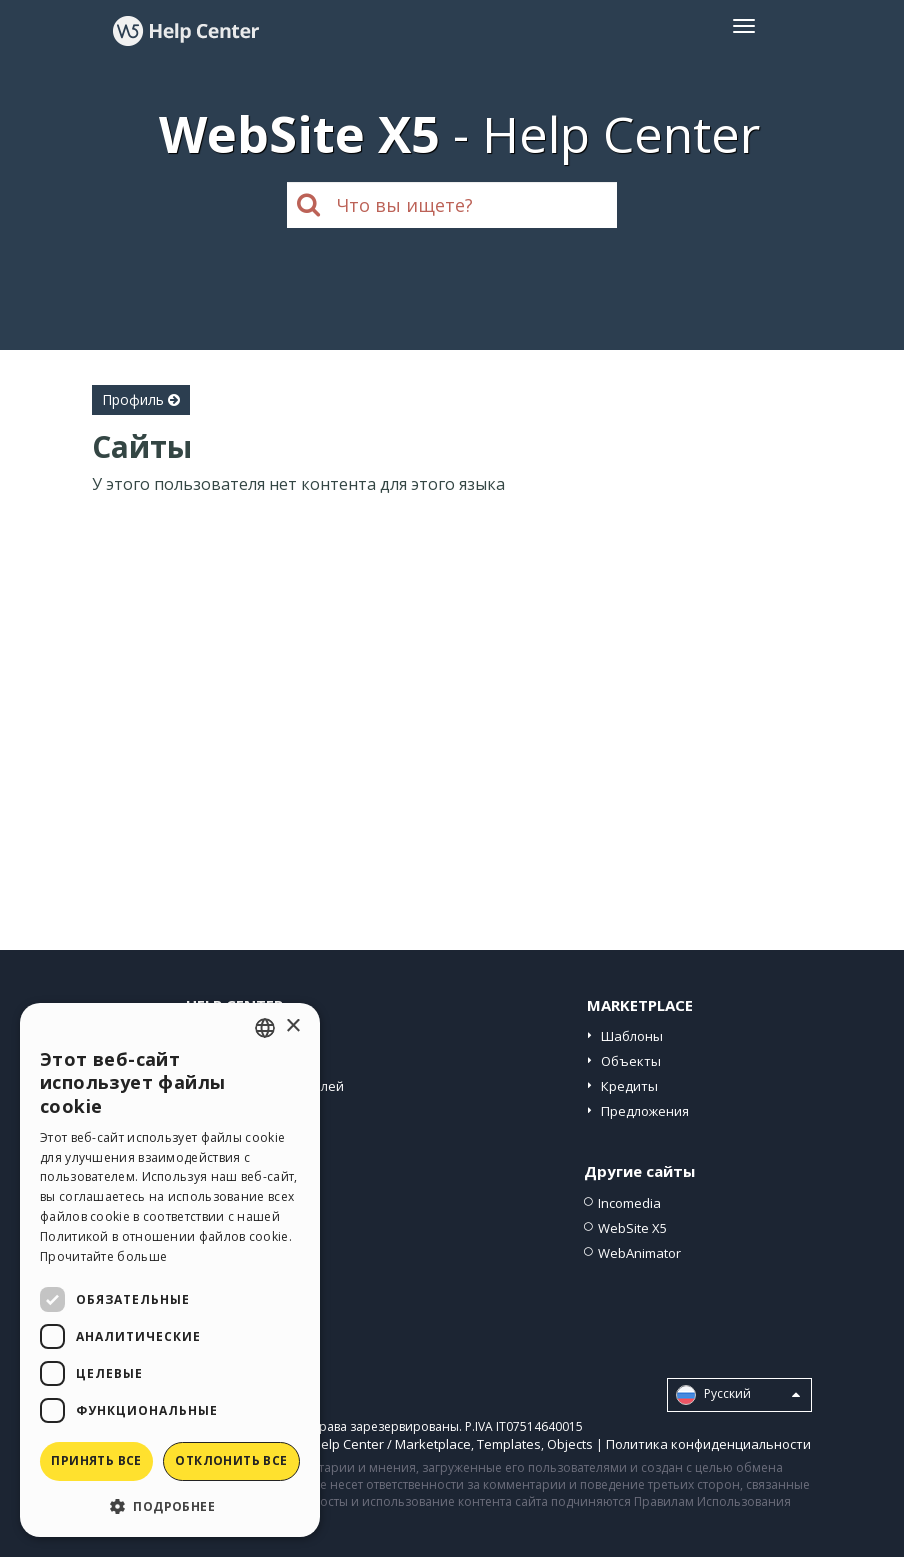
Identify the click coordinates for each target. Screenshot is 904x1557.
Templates (509, 1444)
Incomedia (629, 1203)
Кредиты (629, 1086)
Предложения (645, 1111)
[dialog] (170, 1270)
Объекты (631, 1061)
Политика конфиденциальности (708, 1444)
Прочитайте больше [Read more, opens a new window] (103, 1256)
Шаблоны (632, 1036)
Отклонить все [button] (231, 1460)
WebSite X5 (632, 1228)
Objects (570, 1444)
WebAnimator (639, 1253)
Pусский (738, 1395)
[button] (170, 1505)
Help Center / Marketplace (391, 1444)
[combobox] (265, 1028)
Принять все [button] (96, 1460)
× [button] (292, 1026)
